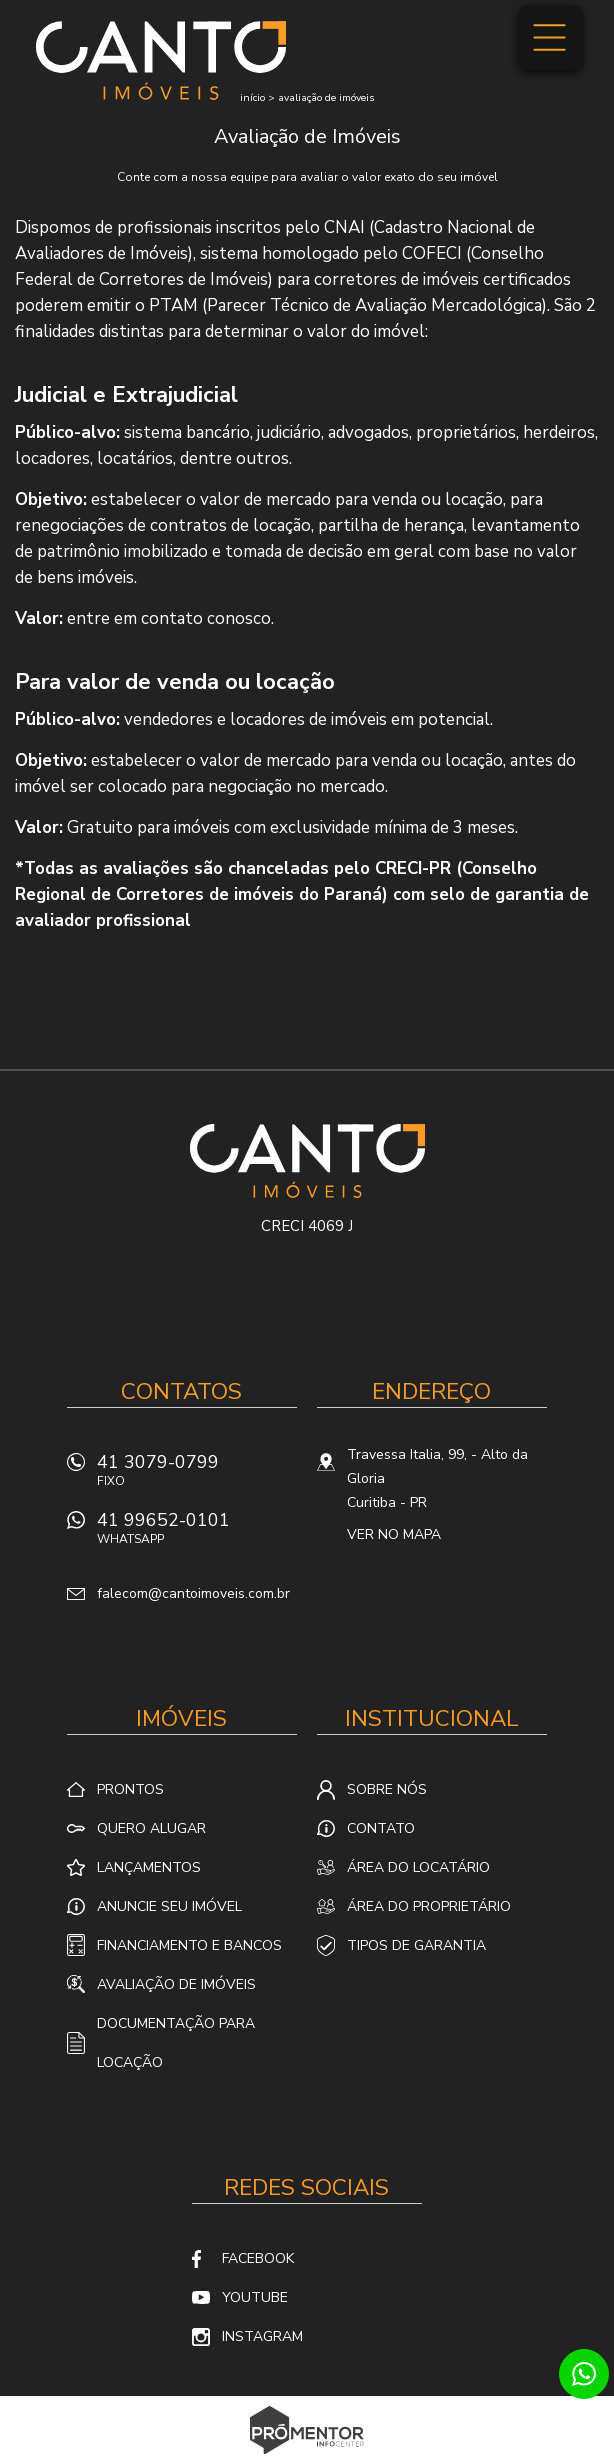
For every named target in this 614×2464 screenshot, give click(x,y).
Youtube (255, 2297)
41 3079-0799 (197, 1475)
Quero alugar (151, 1828)
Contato (381, 1828)
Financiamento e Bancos (189, 1945)
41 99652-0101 (197, 1533)
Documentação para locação (176, 2043)
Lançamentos (149, 1867)
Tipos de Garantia (416, 1945)
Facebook (258, 2258)
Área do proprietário (429, 1906)
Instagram (262, 2336)
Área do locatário (418, 1867)
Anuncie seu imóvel (169, 1906)
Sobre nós (387, 1789)
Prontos (130, 1789)
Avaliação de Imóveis (176, 1984)
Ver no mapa (394, 1534)
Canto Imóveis (307, 1161)
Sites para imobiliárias (307, 2458)
